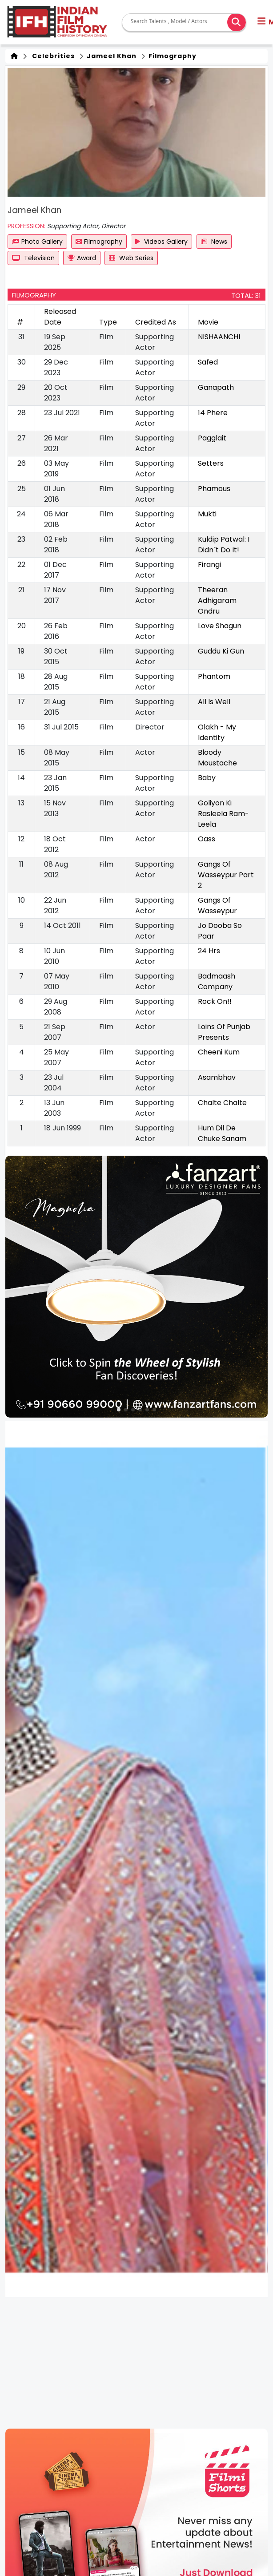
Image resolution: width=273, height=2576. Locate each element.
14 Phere (213, 413)
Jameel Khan (110, 56)
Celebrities (51, 56)
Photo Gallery (37, 241)
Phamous (214, 488)
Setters (211, 463)
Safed (208, 362)
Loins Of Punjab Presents (224, 1032)
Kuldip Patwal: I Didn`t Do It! (223, 544)
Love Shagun (219, 626)
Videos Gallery (161, 241)
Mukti (207, 514)
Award (82, 258)
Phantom (214, 676)
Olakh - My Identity (217, 732)
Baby (207, 778)
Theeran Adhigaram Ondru (217, 600)
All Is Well (214, 702)
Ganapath (216, 387)
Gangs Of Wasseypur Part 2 (226, 875)
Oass (206, 839)
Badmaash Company (216, 981)
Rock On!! (215, 1001)
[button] (118, 1409)
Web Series (131, 258)
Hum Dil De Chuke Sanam (222, 1133)
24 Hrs (209, 951)
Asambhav (217, 1077)
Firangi (209, 564)
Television (33, 258)
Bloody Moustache (217, 757)
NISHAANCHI (219, 337)
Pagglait (212, 438)
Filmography (172, 56)
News (214, 241)
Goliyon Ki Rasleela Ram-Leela (223, 813)
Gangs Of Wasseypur (217, 905)
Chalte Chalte (222, 1103)
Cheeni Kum (219, 1052)
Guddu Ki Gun (221, 651)
